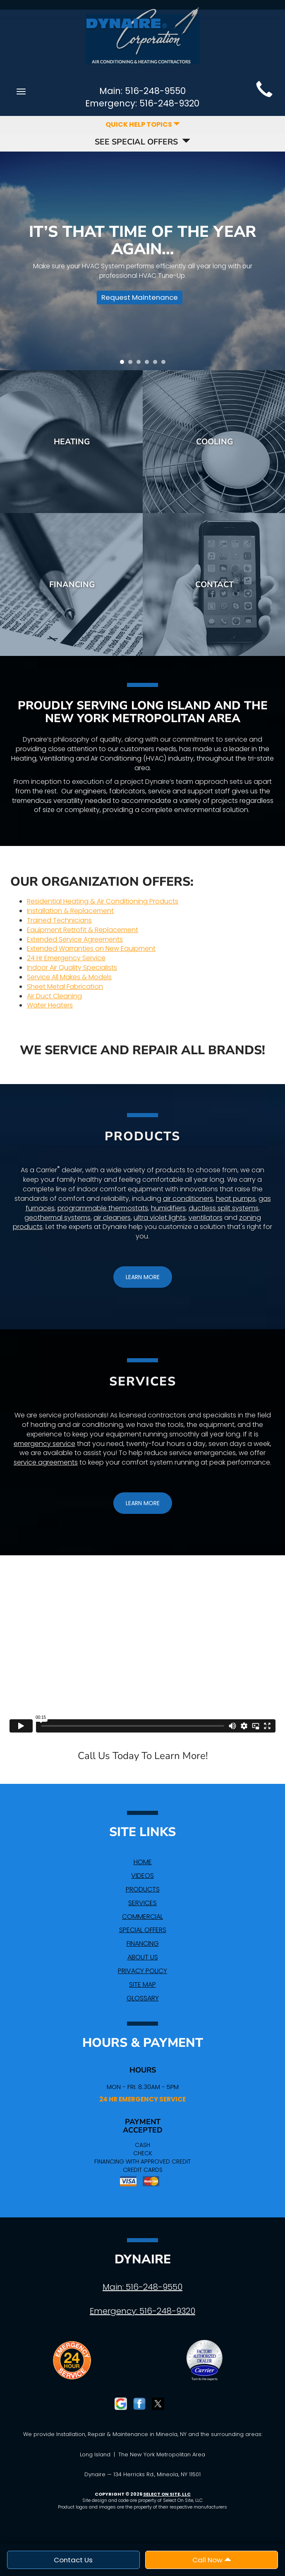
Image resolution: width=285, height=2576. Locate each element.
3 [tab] (141, 364)
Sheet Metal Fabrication (65, 986)
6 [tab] (165, 364)
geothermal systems (57, 1217)
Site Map (142, 1984)
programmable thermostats (102, 1208)
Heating (72, 441)
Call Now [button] (211, 2560)
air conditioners (188, 1198)
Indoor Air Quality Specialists (72, 967)
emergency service (44, 1443)
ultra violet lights (160, 1217)
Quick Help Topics (142, 124)
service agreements (46, 1462)
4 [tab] (149, 364)
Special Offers (142, 1930)
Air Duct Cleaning (54, 996)
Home (143, 1862)
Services (142, 1903)
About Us (142, 1957)
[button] (142, 1277)
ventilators (206, 1217)
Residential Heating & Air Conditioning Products (102, 901)
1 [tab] (124, 364)
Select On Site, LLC (167, 2494)
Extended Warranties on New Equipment (91, 948)
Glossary (143, 1998)
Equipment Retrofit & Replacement (82, 930)
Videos (142, 1875)
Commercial (142, 1916)
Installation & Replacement (70, 911)
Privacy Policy (142, 1971)
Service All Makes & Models (69, 977)
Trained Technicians (59, 920)
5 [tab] (157, 364)
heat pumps (236, 1198)
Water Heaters (50, 1005)
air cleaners (112, 1217)
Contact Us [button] (73, 2560)
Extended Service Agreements (75, 939)
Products (143, 1889)
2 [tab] (132, 364)
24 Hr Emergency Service (66, 958)
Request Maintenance (139, 297)
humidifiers (168, 1208)
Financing (72, 584)
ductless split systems (224, 1208)
